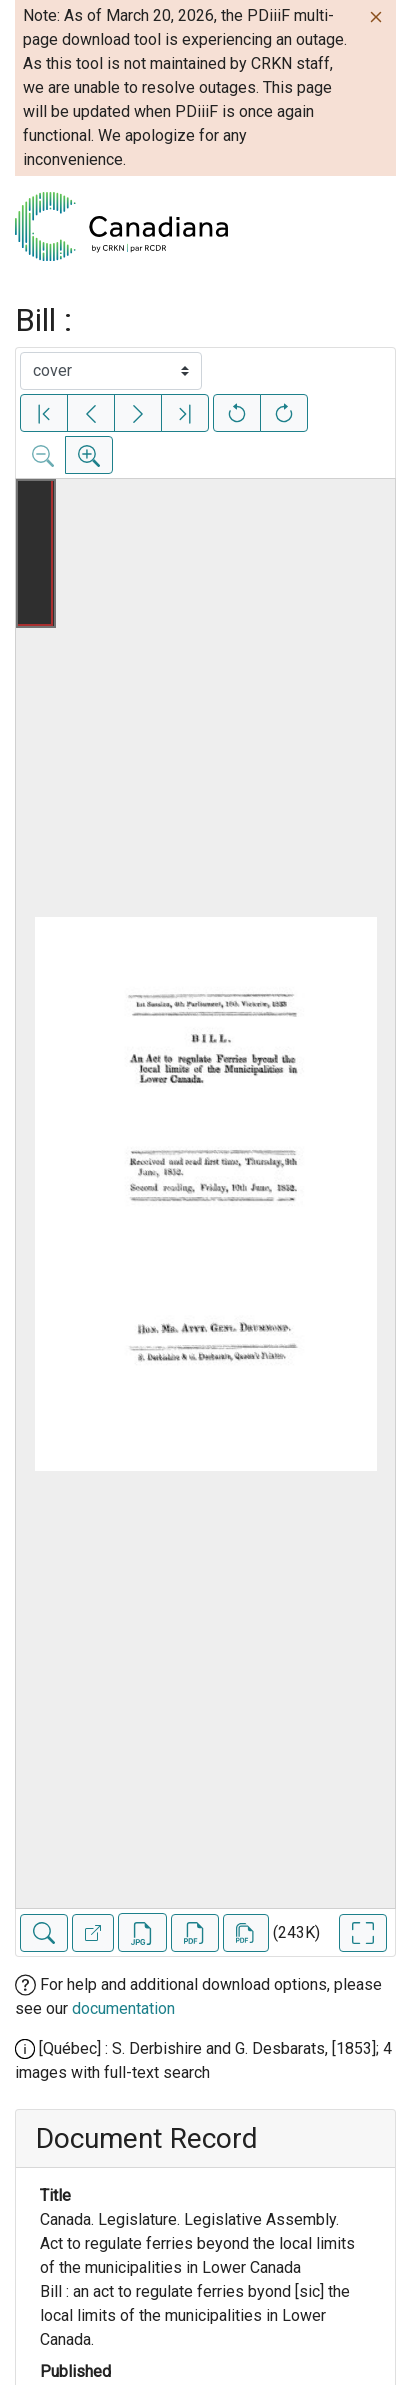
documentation (123, 2008)
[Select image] (111, 371)
